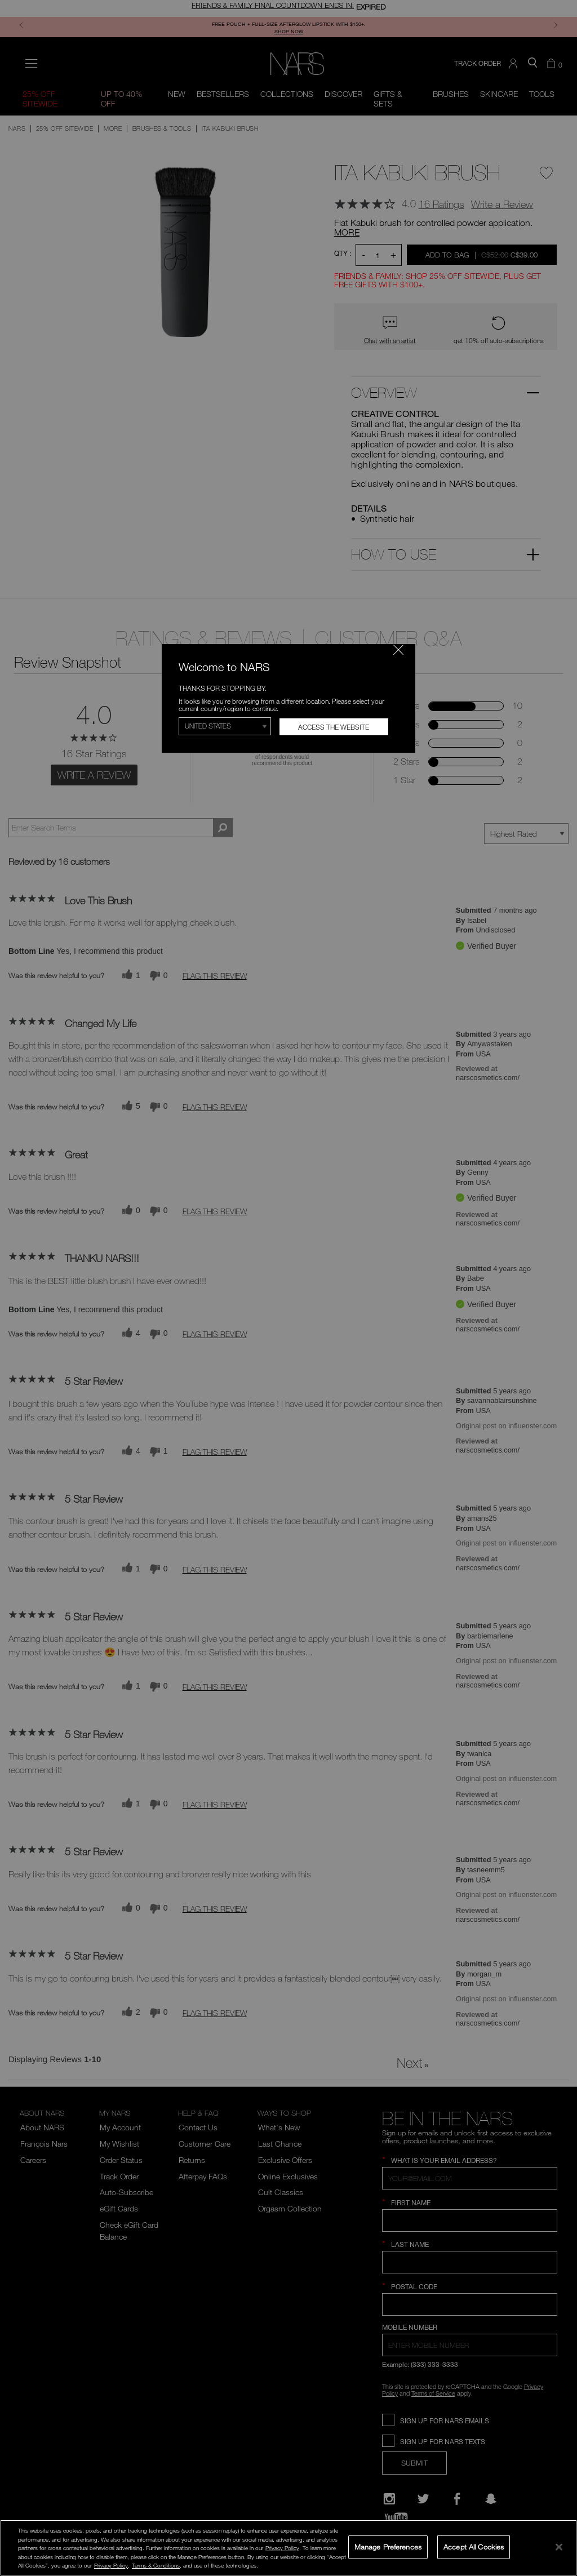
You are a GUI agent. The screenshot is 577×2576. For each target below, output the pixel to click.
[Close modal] (398, 649)
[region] (288, 2548)
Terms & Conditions (156, 2565)
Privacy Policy (282, 2547)
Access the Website (333, 726)
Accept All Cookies (473, 2546)
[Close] (559, 2546)
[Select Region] (225, 726)
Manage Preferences (387, 2546)
